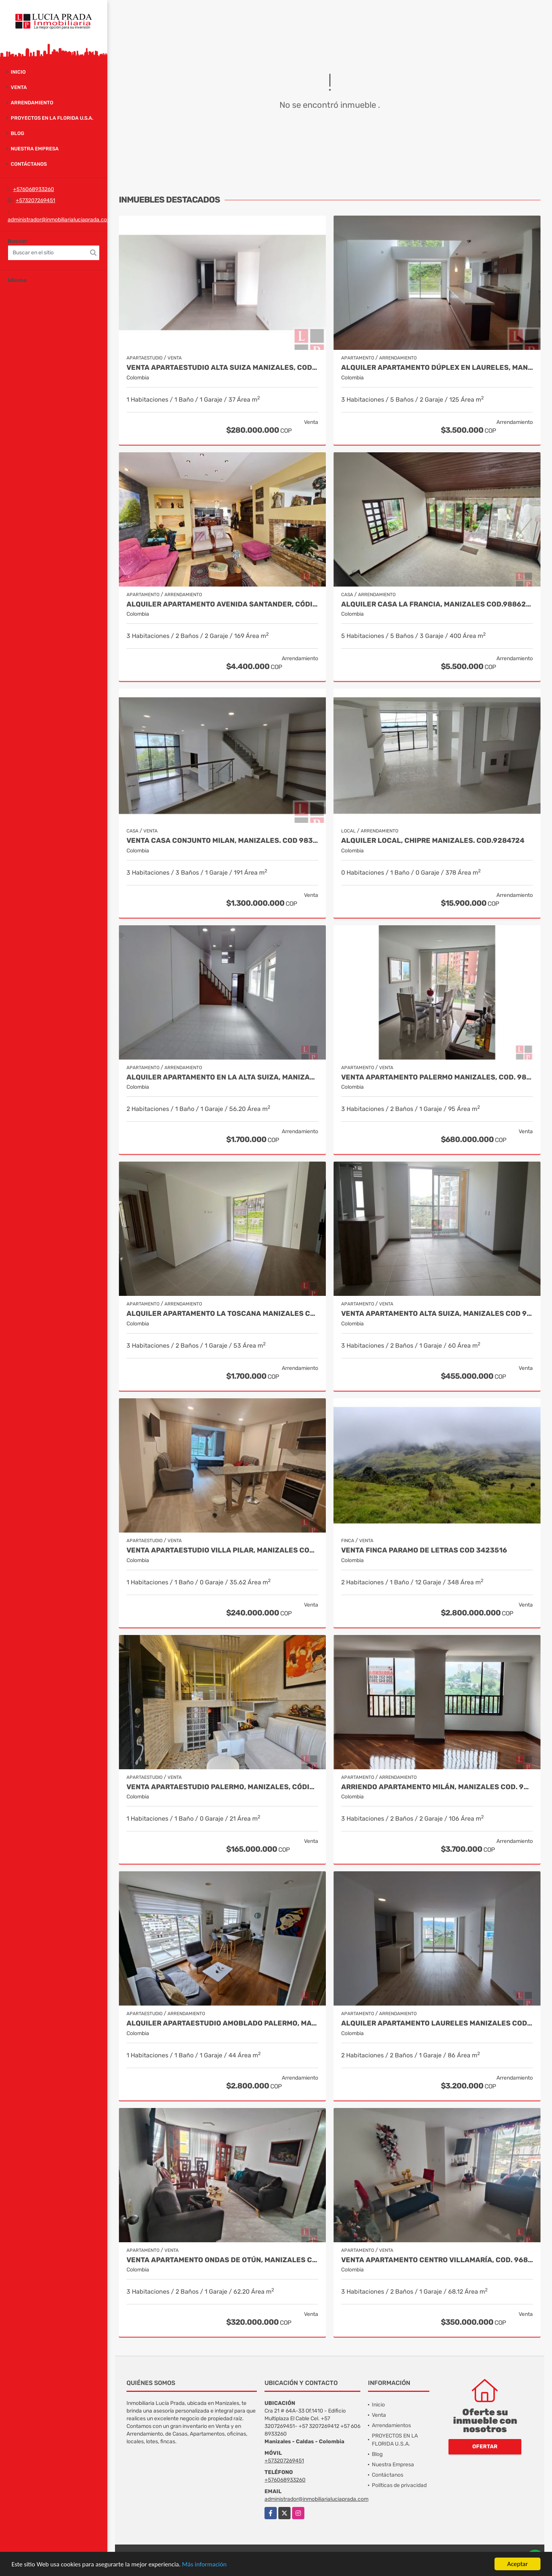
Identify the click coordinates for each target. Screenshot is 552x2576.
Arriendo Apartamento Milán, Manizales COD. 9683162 (437, 1787)
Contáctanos (29, 164)
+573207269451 (35, 200)
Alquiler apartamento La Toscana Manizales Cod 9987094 (222, 1314)
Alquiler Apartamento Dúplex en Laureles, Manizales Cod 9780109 (437, 368)
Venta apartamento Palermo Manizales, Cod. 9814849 (437, 1077)
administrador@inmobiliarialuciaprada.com (60, 219)
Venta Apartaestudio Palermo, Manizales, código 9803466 (222, 1787)
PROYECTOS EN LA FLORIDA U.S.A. (52, 118)
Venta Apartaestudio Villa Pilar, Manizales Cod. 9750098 (222, 1550)
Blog (17, 133)
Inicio (18, 72)
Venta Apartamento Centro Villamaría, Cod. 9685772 (437, 2260)
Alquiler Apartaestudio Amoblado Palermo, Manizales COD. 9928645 (222, 2023)
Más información (204, 2565)
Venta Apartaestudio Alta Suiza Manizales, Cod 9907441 (222, 368)
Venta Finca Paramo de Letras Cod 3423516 (424, 1550)
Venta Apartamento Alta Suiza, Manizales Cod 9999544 (437, 1314)
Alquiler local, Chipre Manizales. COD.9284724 (432, 841)
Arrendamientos (391, 2425)
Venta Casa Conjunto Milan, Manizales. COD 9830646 (222, 841)
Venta (19, 87)
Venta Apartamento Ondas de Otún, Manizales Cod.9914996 (222, 2260)
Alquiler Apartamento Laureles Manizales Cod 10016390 (437, 2023)
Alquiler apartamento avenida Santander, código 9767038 (222, 604)
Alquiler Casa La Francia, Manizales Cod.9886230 (437, 604)
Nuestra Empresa (35, 149)
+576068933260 (33, 189)
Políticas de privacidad (399, 2485)
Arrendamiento (32, 102)
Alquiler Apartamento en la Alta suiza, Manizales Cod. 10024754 (222, 1077)
